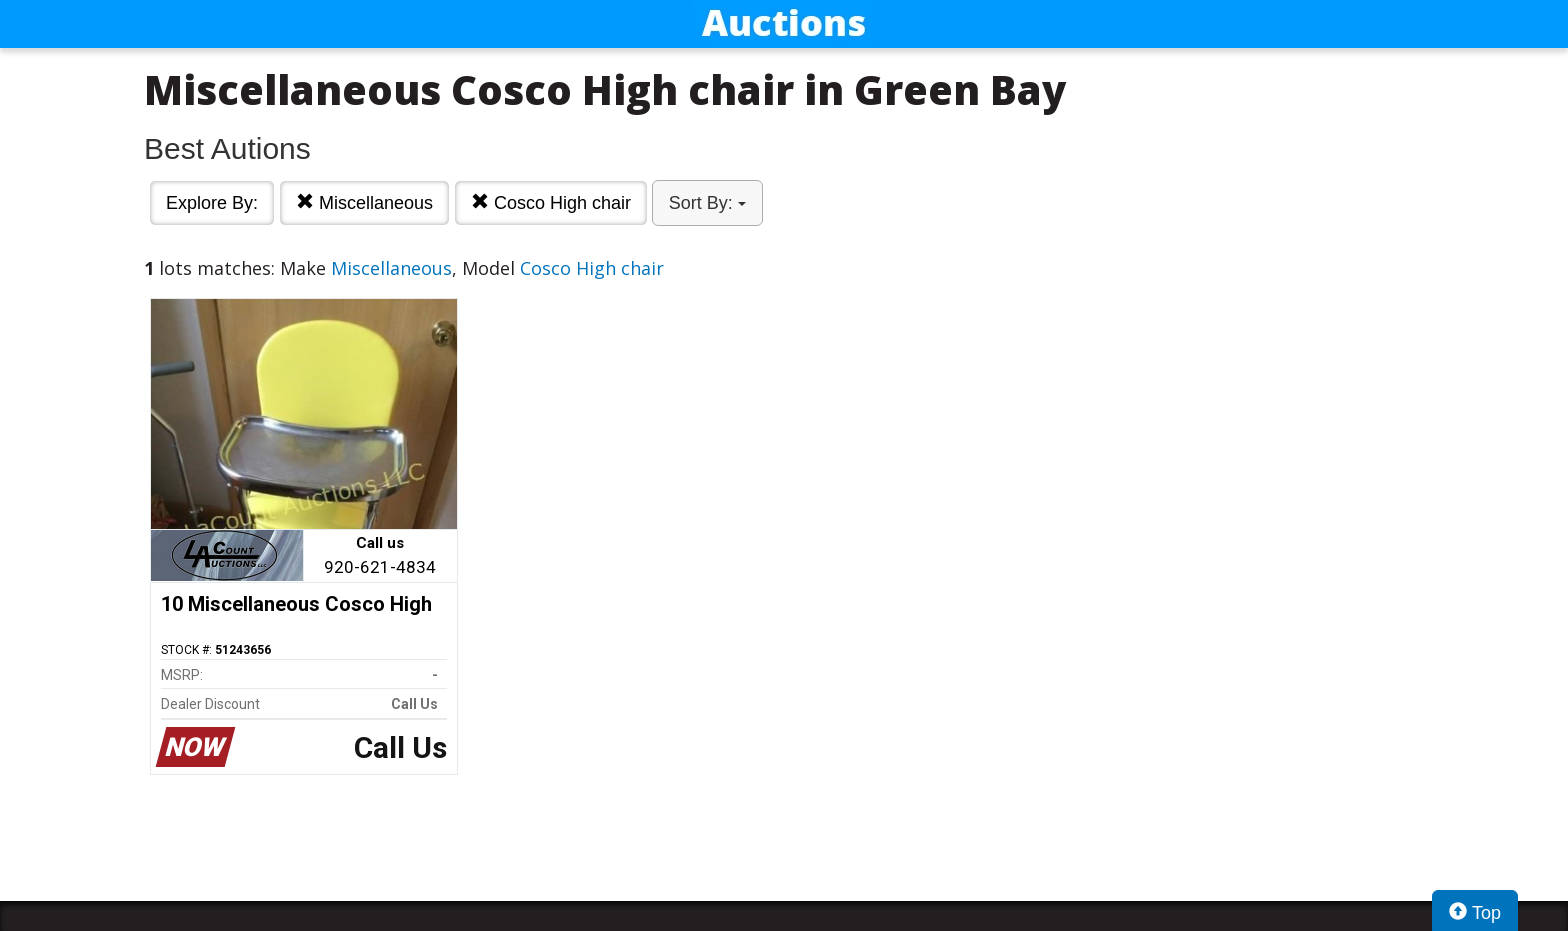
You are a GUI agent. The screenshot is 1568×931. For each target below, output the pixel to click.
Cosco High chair (551, 202)
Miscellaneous (364, 202)
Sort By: (707, 203)
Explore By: (212, 203)
